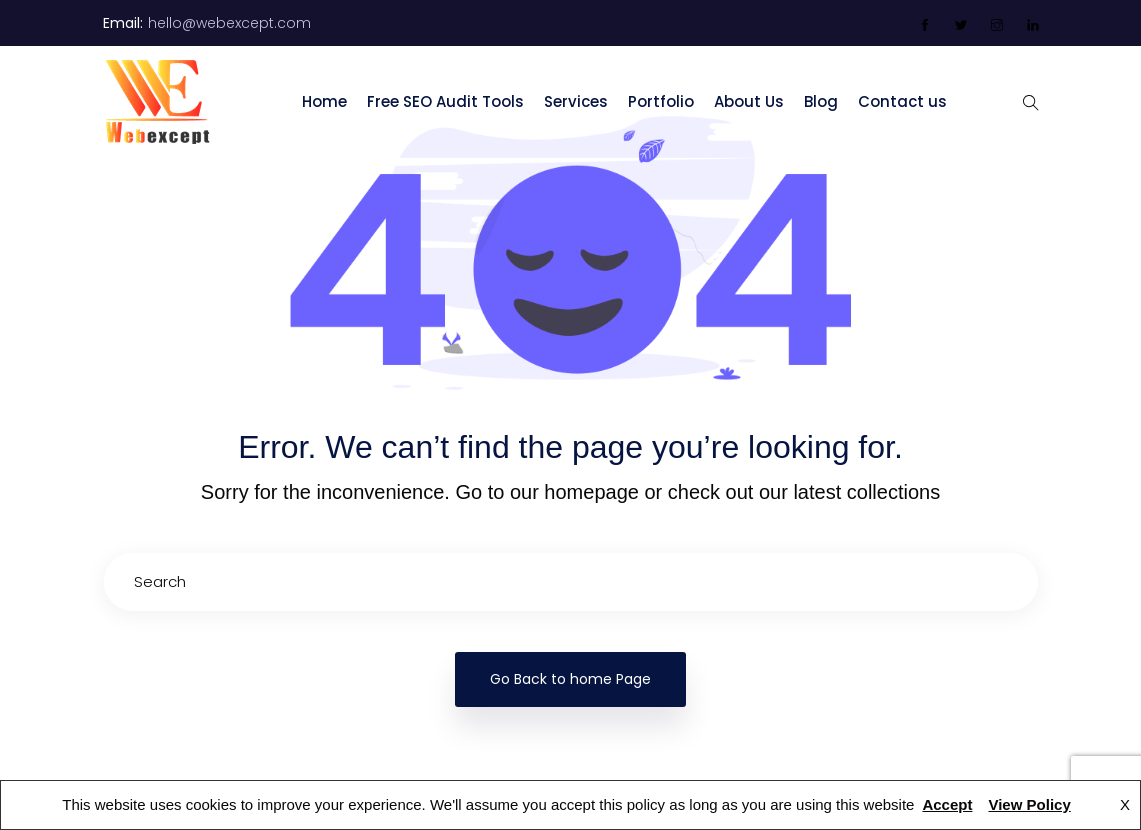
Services (576, 101)
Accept (947, 804)
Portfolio (661, 101)
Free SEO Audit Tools (445, 101)
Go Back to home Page (570, 679)
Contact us (902, 101)
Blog (821, 101)
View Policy (1029, 804)
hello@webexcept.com (229, 23)
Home (324, 101)
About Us (749, 101)
